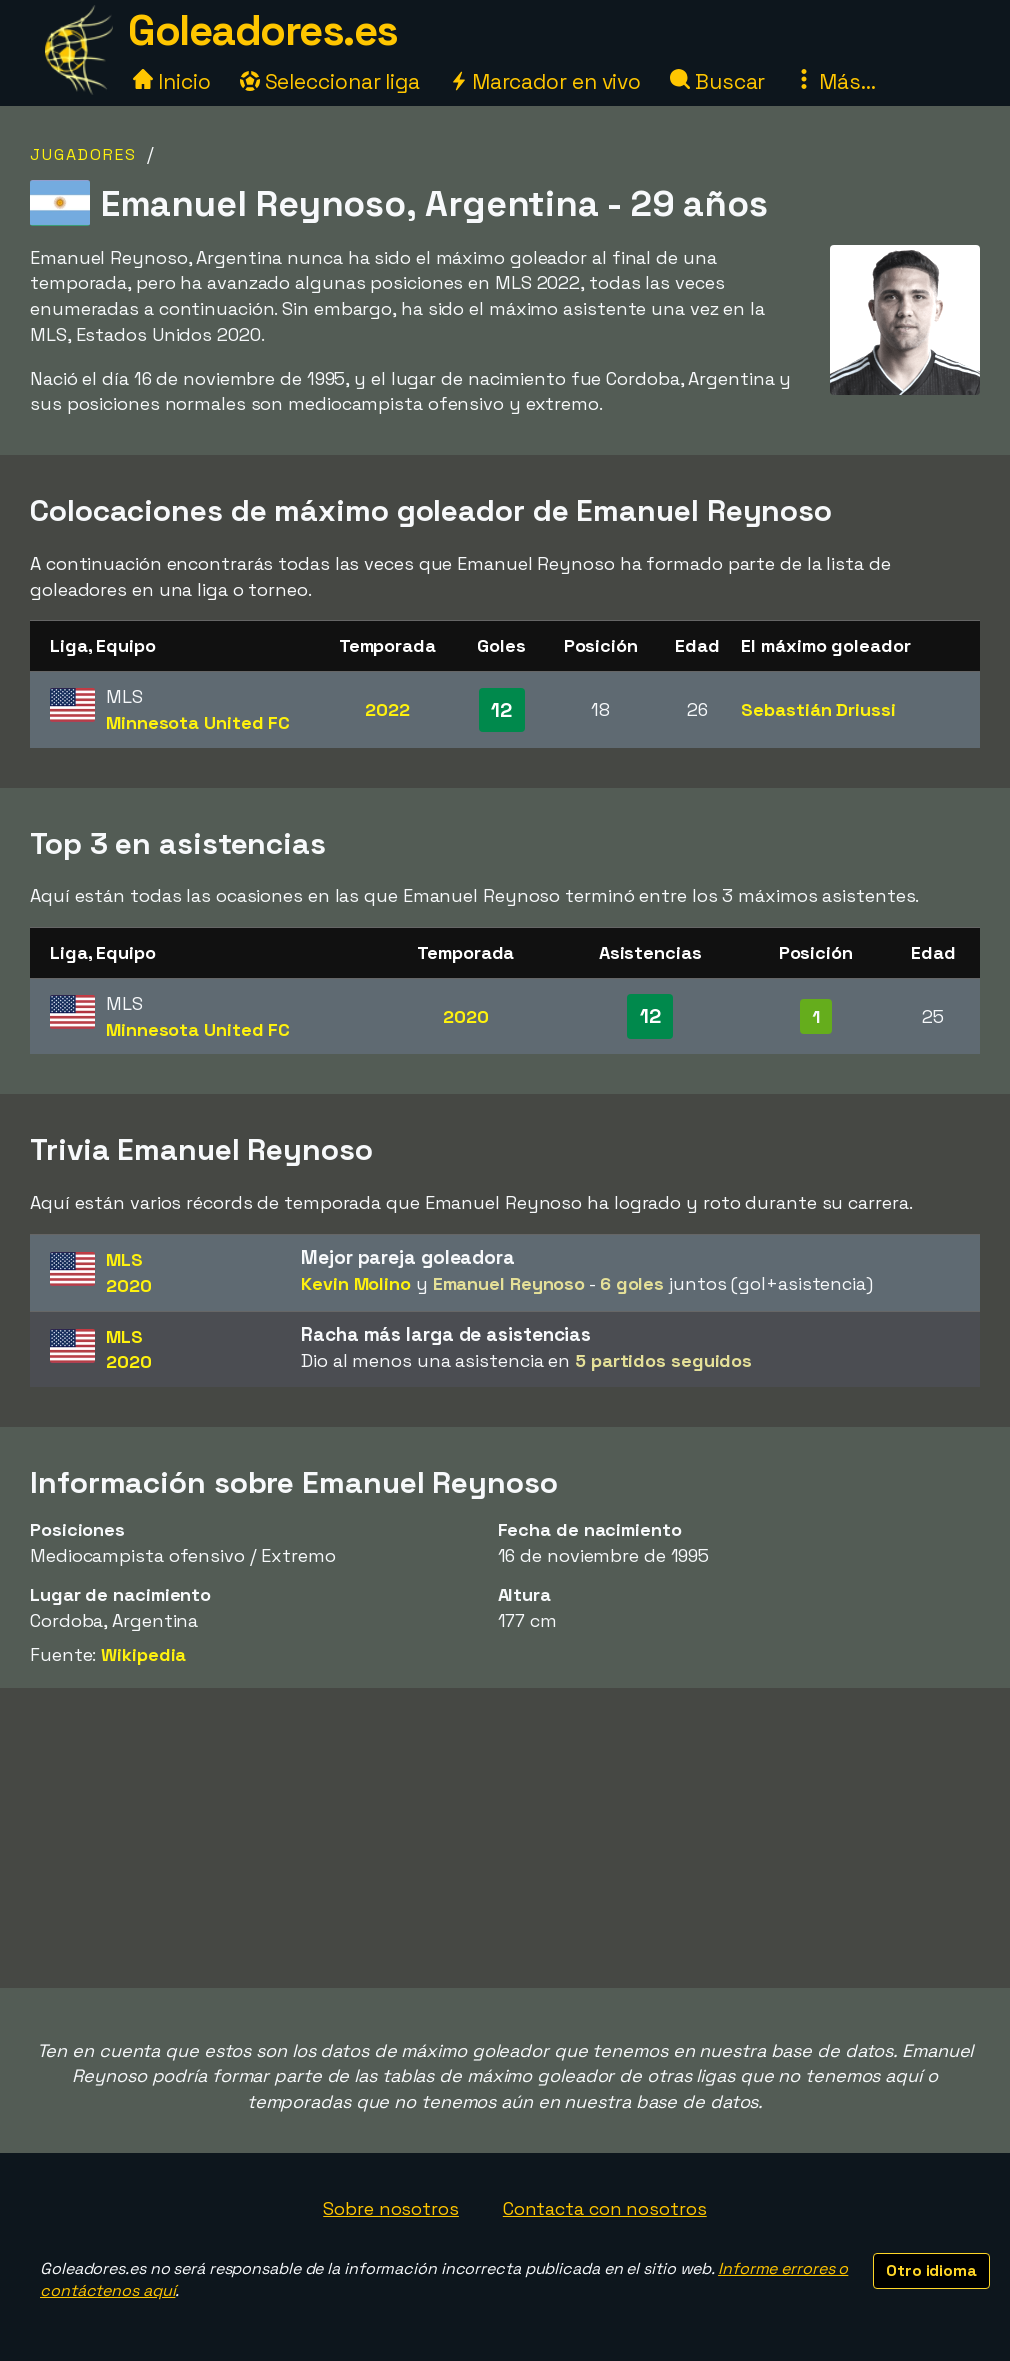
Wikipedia (143, 1654)
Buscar (717, 81)
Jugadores (83, 154)
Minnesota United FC (198, 722)
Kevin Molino (356, 1283)
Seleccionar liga (330, 81)
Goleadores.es (263, 30)
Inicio (171, 81)
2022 (387, 709)
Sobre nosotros (391, 2208)
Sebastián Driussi (818, 709)
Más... (834, 81)
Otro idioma (931, 2270)
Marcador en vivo (545, 81)
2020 (466, 1016)
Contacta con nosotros (605, 2208)
